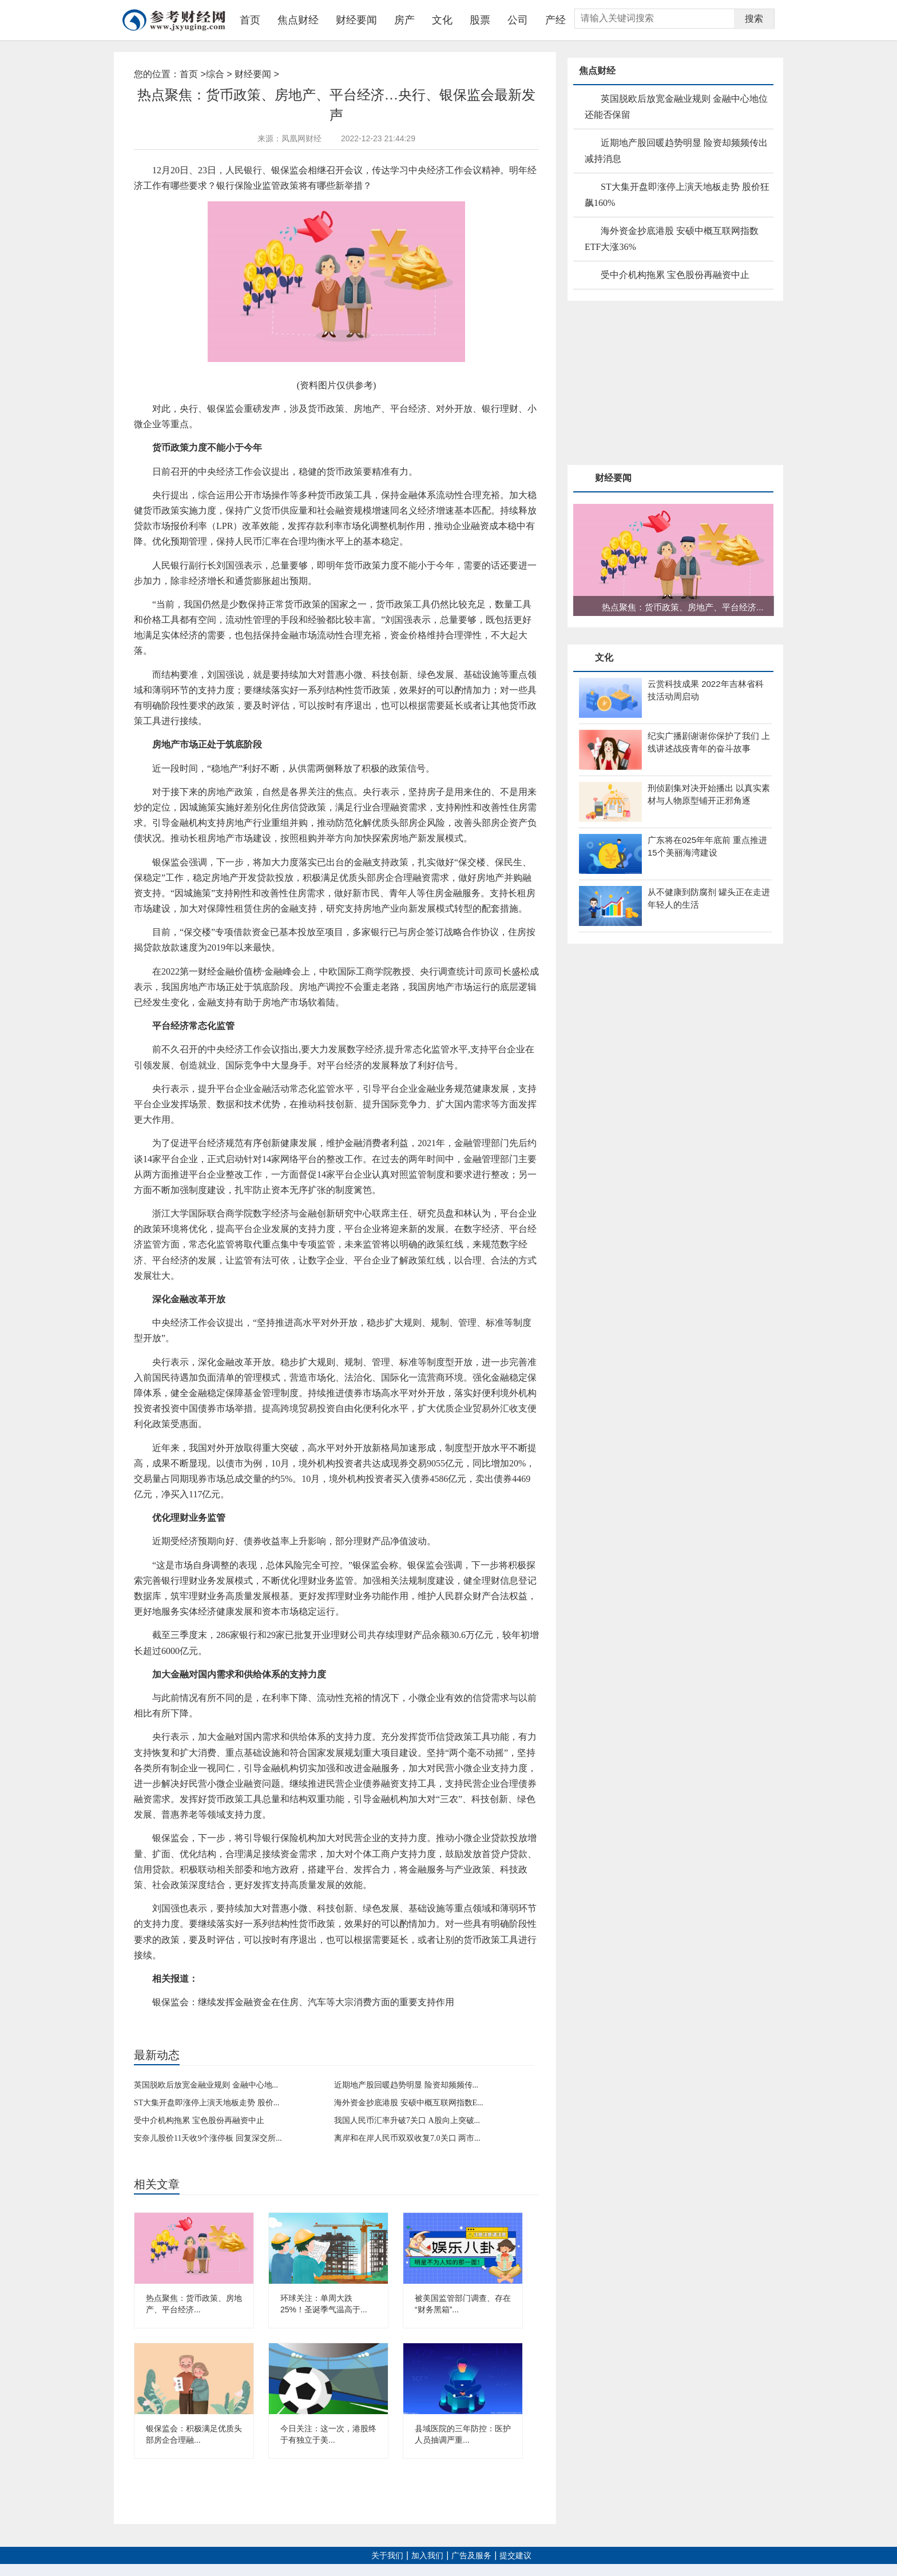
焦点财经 (298, 20)
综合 (215, 74)
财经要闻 (356, 20)
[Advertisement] (653, 383)
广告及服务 (471, 2555)
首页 (250, 20)
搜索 (754, 18)
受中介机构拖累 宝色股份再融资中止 (199, 2120)
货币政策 (195, 2021)
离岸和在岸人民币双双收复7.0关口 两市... (407, 2138)
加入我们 (427, 2555)
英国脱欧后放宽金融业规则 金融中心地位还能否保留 (676, 107)
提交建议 (515, 2555)
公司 (517, 20)
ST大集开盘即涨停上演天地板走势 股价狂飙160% (677, 195)
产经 (555, 20)
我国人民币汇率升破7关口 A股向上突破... (407, 2120)
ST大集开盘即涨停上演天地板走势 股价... (206, 2102)
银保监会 (225, 2021)
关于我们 (387, 2555)
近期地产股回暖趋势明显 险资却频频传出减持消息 (676, 151)
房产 (404, 20)
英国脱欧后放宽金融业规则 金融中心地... (206, 2085)
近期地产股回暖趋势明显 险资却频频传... (406, 2085)
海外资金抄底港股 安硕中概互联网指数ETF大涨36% (672, 239)
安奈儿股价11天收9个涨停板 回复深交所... (207, 2138)
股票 (480, 20)
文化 (442, 20)
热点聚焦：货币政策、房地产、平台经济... (683, 607)
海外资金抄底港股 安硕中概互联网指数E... (408, 2102)
